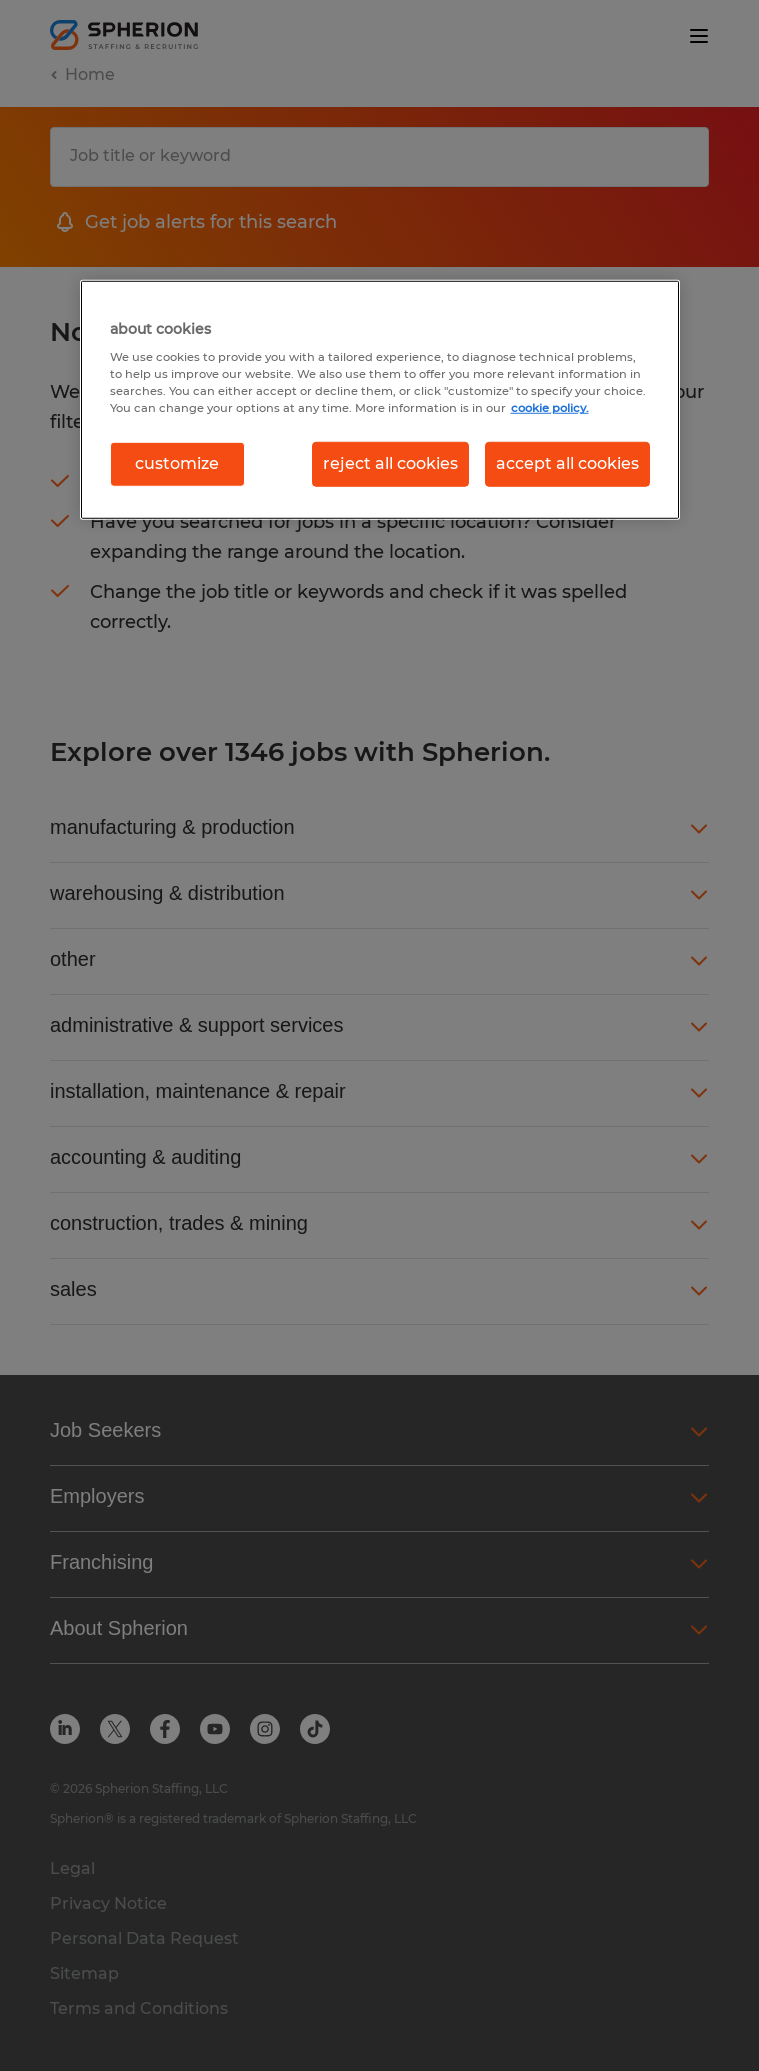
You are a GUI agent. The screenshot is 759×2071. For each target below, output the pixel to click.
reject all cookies (390, 463)
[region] (380, 399)
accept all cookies (567, 463)
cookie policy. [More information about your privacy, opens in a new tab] (550, 408)
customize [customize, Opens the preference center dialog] (177, 463)
